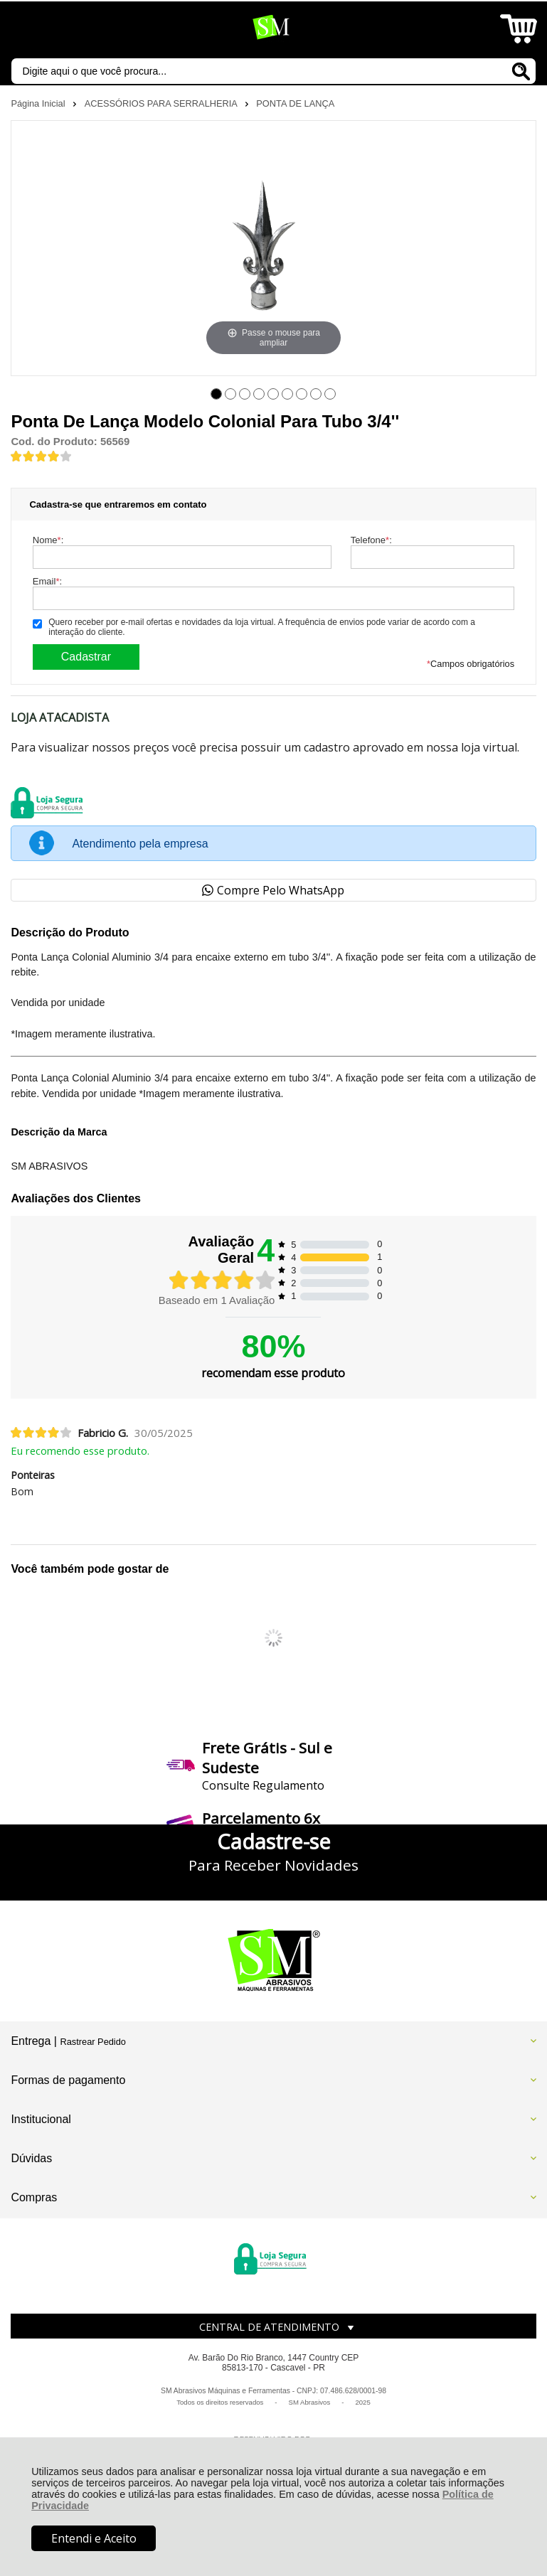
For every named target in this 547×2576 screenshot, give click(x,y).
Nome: (48, 540)
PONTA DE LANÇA (295, 103)
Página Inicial (39, 103)
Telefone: (371, 540)
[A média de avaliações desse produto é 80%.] (41, 455)
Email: (47, 581)
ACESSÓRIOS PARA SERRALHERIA (162, 103)
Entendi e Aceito (94, 2538)
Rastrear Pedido (92, 2041)
